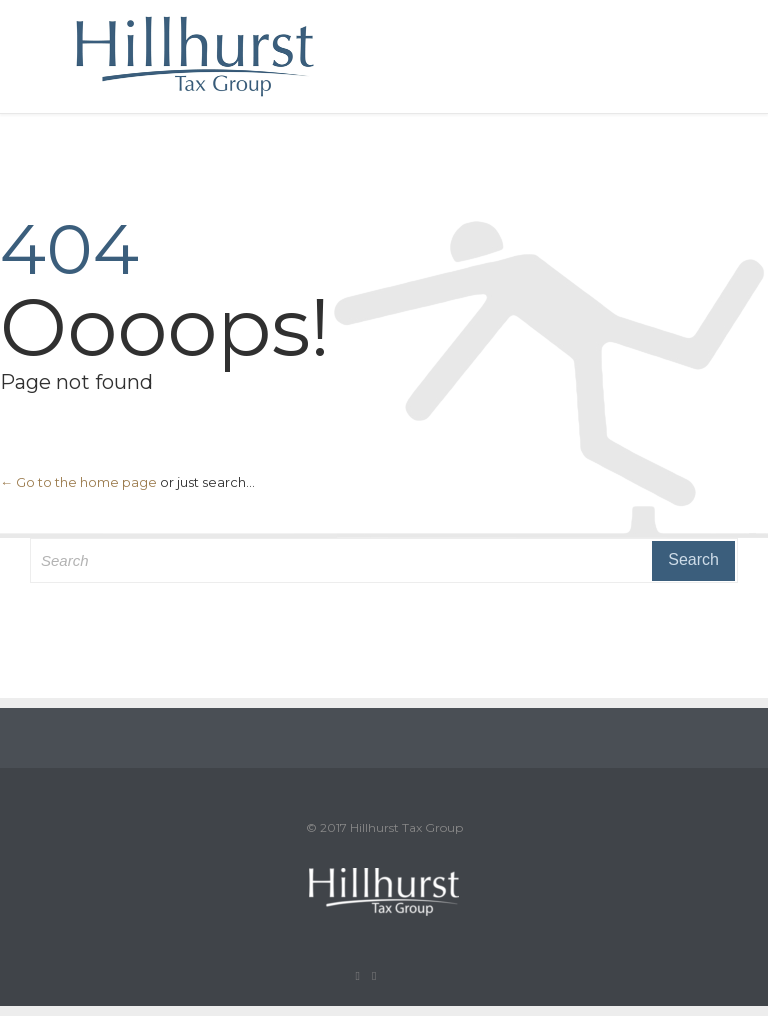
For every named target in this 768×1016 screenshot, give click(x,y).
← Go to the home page (78, 482)
